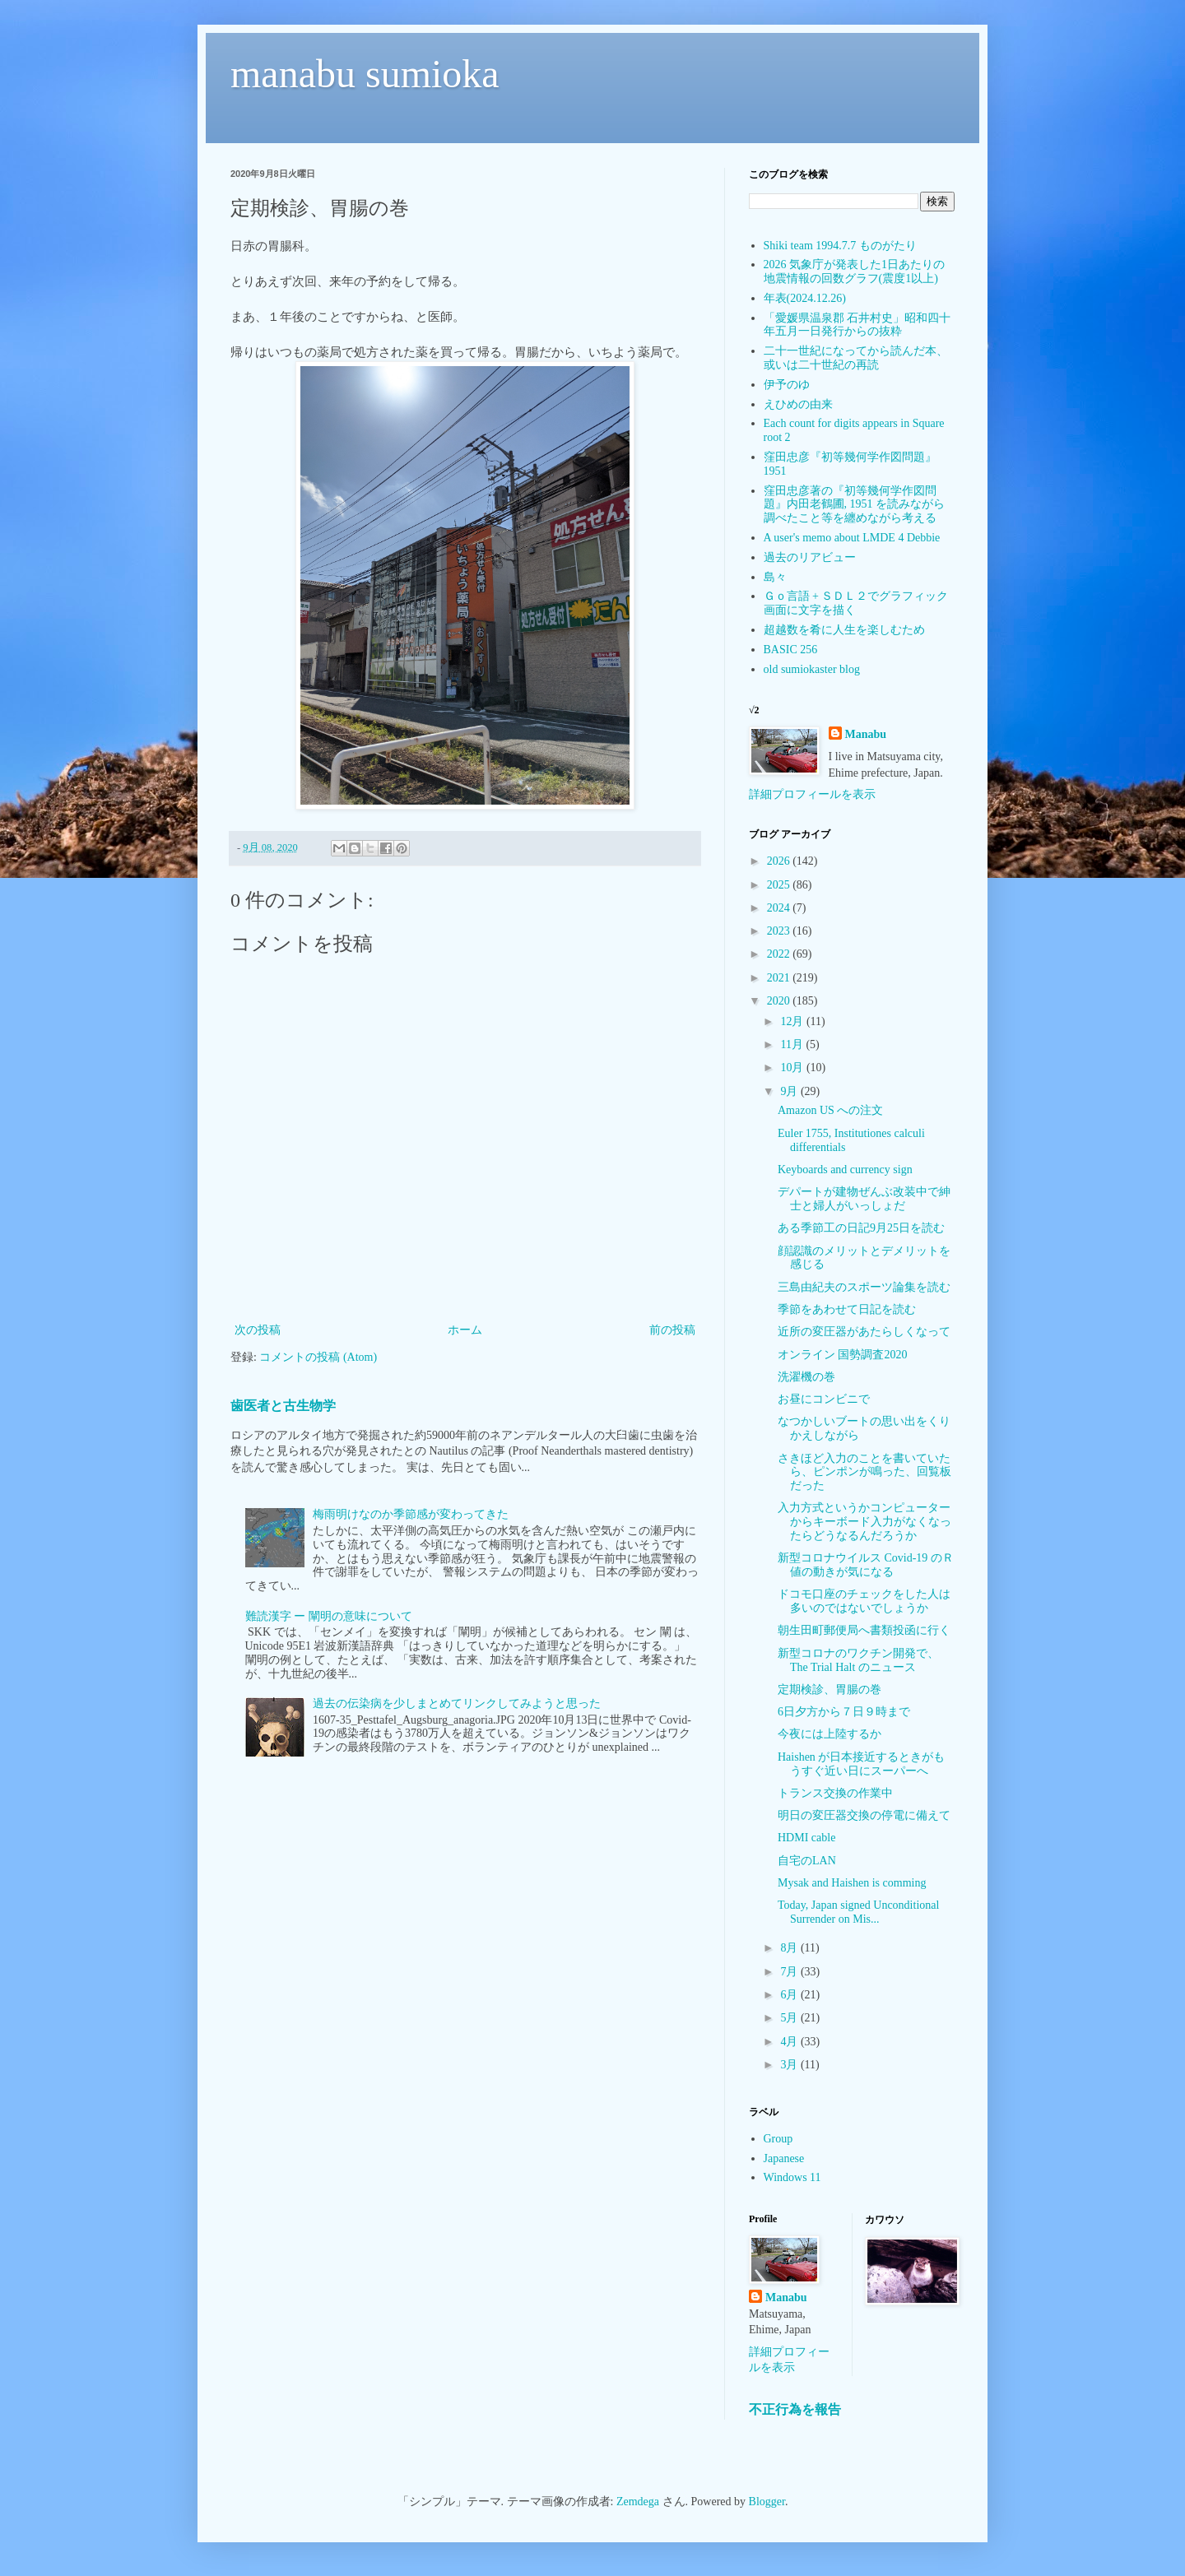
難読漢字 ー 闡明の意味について (328, 1616)
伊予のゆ (787, 384)
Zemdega (637, 2501)
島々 (775, 577)
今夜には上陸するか (829, 1734)
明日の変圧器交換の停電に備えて (864, 1815)
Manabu (866, 734)
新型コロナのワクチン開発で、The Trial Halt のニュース (858, 1660)
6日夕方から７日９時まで (844, 1712)
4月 (790, 2041)
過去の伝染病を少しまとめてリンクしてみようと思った (457, 1703)
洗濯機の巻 (806, 1377)
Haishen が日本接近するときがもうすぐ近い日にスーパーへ (861, 1764)
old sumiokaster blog (812, 669)
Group (778, 2139)
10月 (793, 1067)
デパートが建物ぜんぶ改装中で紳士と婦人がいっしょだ (864, 1199)
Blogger (767, 2501)
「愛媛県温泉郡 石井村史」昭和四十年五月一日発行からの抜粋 (857, 325)
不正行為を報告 (795, 2409)
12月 (793, 1021)
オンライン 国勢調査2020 (843, 1354)
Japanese (784, 2158)
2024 (780, 908)
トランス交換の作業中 (835, 1793)
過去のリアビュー (810, 557)
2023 (780, 931)
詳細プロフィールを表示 (812, 794)
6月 (790, 1995)
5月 (790, 2018)
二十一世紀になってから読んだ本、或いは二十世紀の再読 (856, 358)
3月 (790, 2064)
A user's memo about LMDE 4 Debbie (852, 537)
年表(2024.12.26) (805, 298)
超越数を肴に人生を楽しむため (844, 630)
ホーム (465, 1330)
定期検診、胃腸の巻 (829, 1689)
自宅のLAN (807, 1860)
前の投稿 (672, 1330)
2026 (780, 861)
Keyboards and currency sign (845, 1169)
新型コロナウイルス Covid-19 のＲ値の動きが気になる (866, 1565)
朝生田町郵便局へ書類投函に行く (864, 1630)
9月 (790, 1091)
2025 (780, 885)
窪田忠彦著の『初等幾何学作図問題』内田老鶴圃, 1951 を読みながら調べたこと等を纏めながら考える (855, 505)
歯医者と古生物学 (283, 1405)
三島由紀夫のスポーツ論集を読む (864, 1287)
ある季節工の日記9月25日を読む (861, 1228)
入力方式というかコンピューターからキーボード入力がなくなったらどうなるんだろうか (864, 1522)
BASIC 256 (791, 649)
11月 (793, 1044)
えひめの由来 (798, 404)
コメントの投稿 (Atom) (318, 1357)
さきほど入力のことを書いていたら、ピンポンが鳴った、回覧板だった (864, 1472)
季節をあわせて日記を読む (847, 1309)
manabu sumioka (365, 73)
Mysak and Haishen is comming (852, 1883)
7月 (790, 1972)
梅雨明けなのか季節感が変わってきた (411, 1514)
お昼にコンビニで (824, 1399)
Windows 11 (792, 2177)
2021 (780, 978)
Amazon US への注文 (830, 1110)
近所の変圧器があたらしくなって (864, 1331)
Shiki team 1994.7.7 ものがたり (840, 245)
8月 (790, 1948)
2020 (780, 1001)
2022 (780, 954)
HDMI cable (806, 1837)
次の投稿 (258, 1330)
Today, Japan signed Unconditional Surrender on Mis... (858, 1912)
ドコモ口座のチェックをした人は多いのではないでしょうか (864, 1601)
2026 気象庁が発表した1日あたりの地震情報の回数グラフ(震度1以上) (855, 271)
